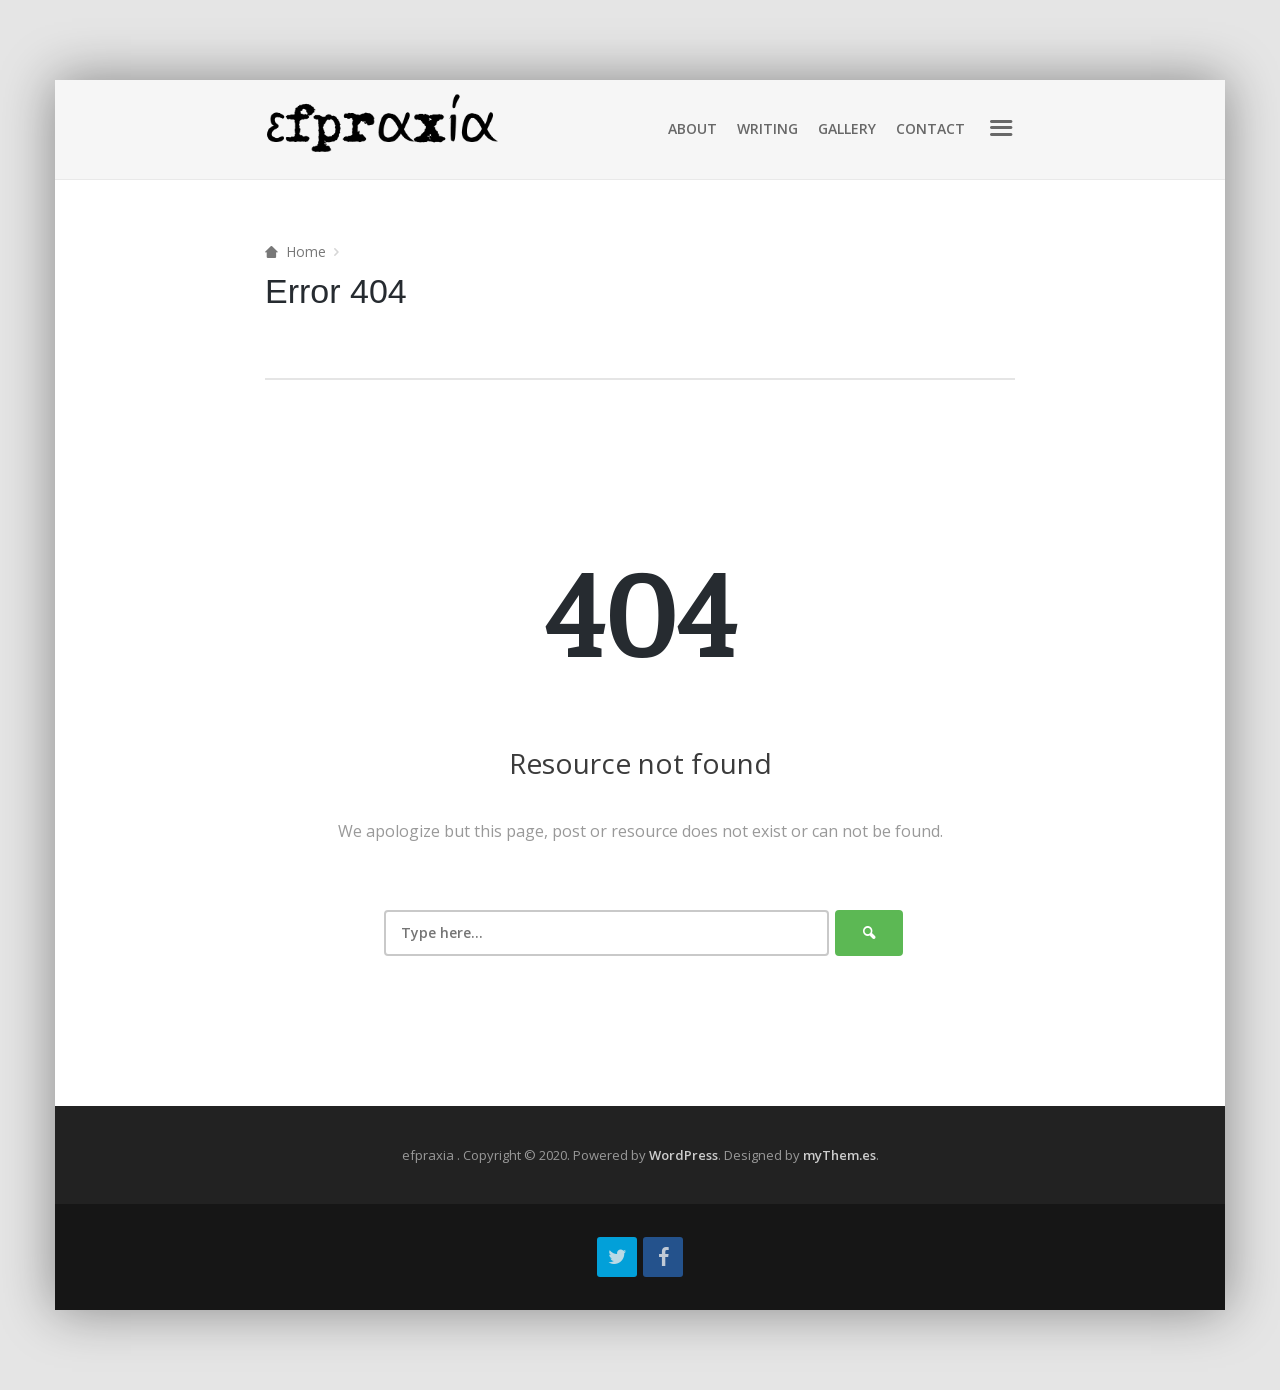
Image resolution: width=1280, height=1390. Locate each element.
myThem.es (839, 1155)
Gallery (847, 128)
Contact (930, 128)
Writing (767, 128)
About (692, 128)
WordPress (683, 1155)
